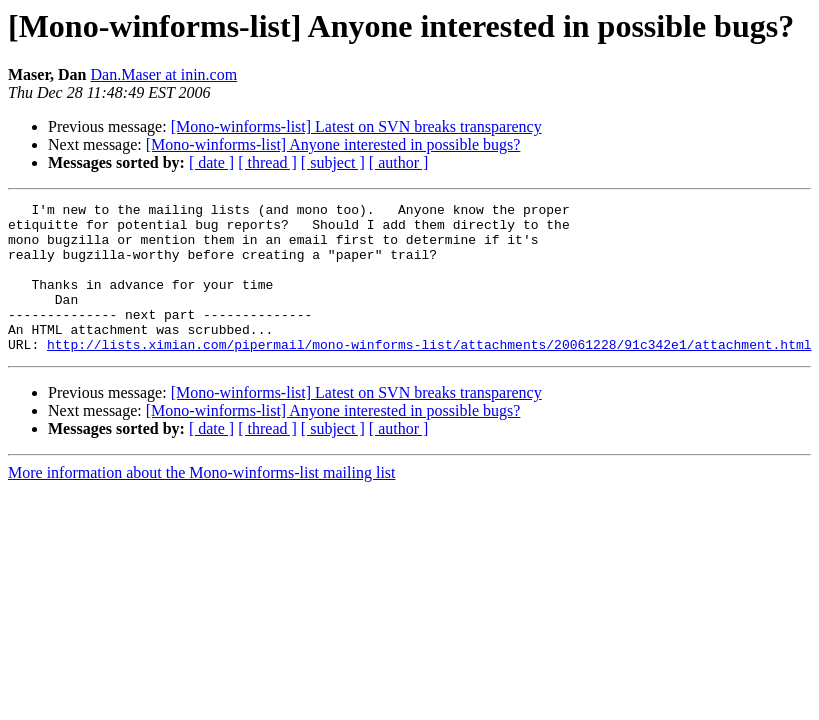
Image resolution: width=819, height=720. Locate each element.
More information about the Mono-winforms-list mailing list (202, 502)
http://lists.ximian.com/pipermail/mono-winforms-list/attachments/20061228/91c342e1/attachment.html (429, 374)
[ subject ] (333, 162)
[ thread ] (267, 162)
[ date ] (211, 162)
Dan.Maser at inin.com (164, 74)
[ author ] (399, 162)
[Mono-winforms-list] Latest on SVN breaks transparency (356, 126)
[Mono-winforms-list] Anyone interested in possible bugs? (333, 144)
